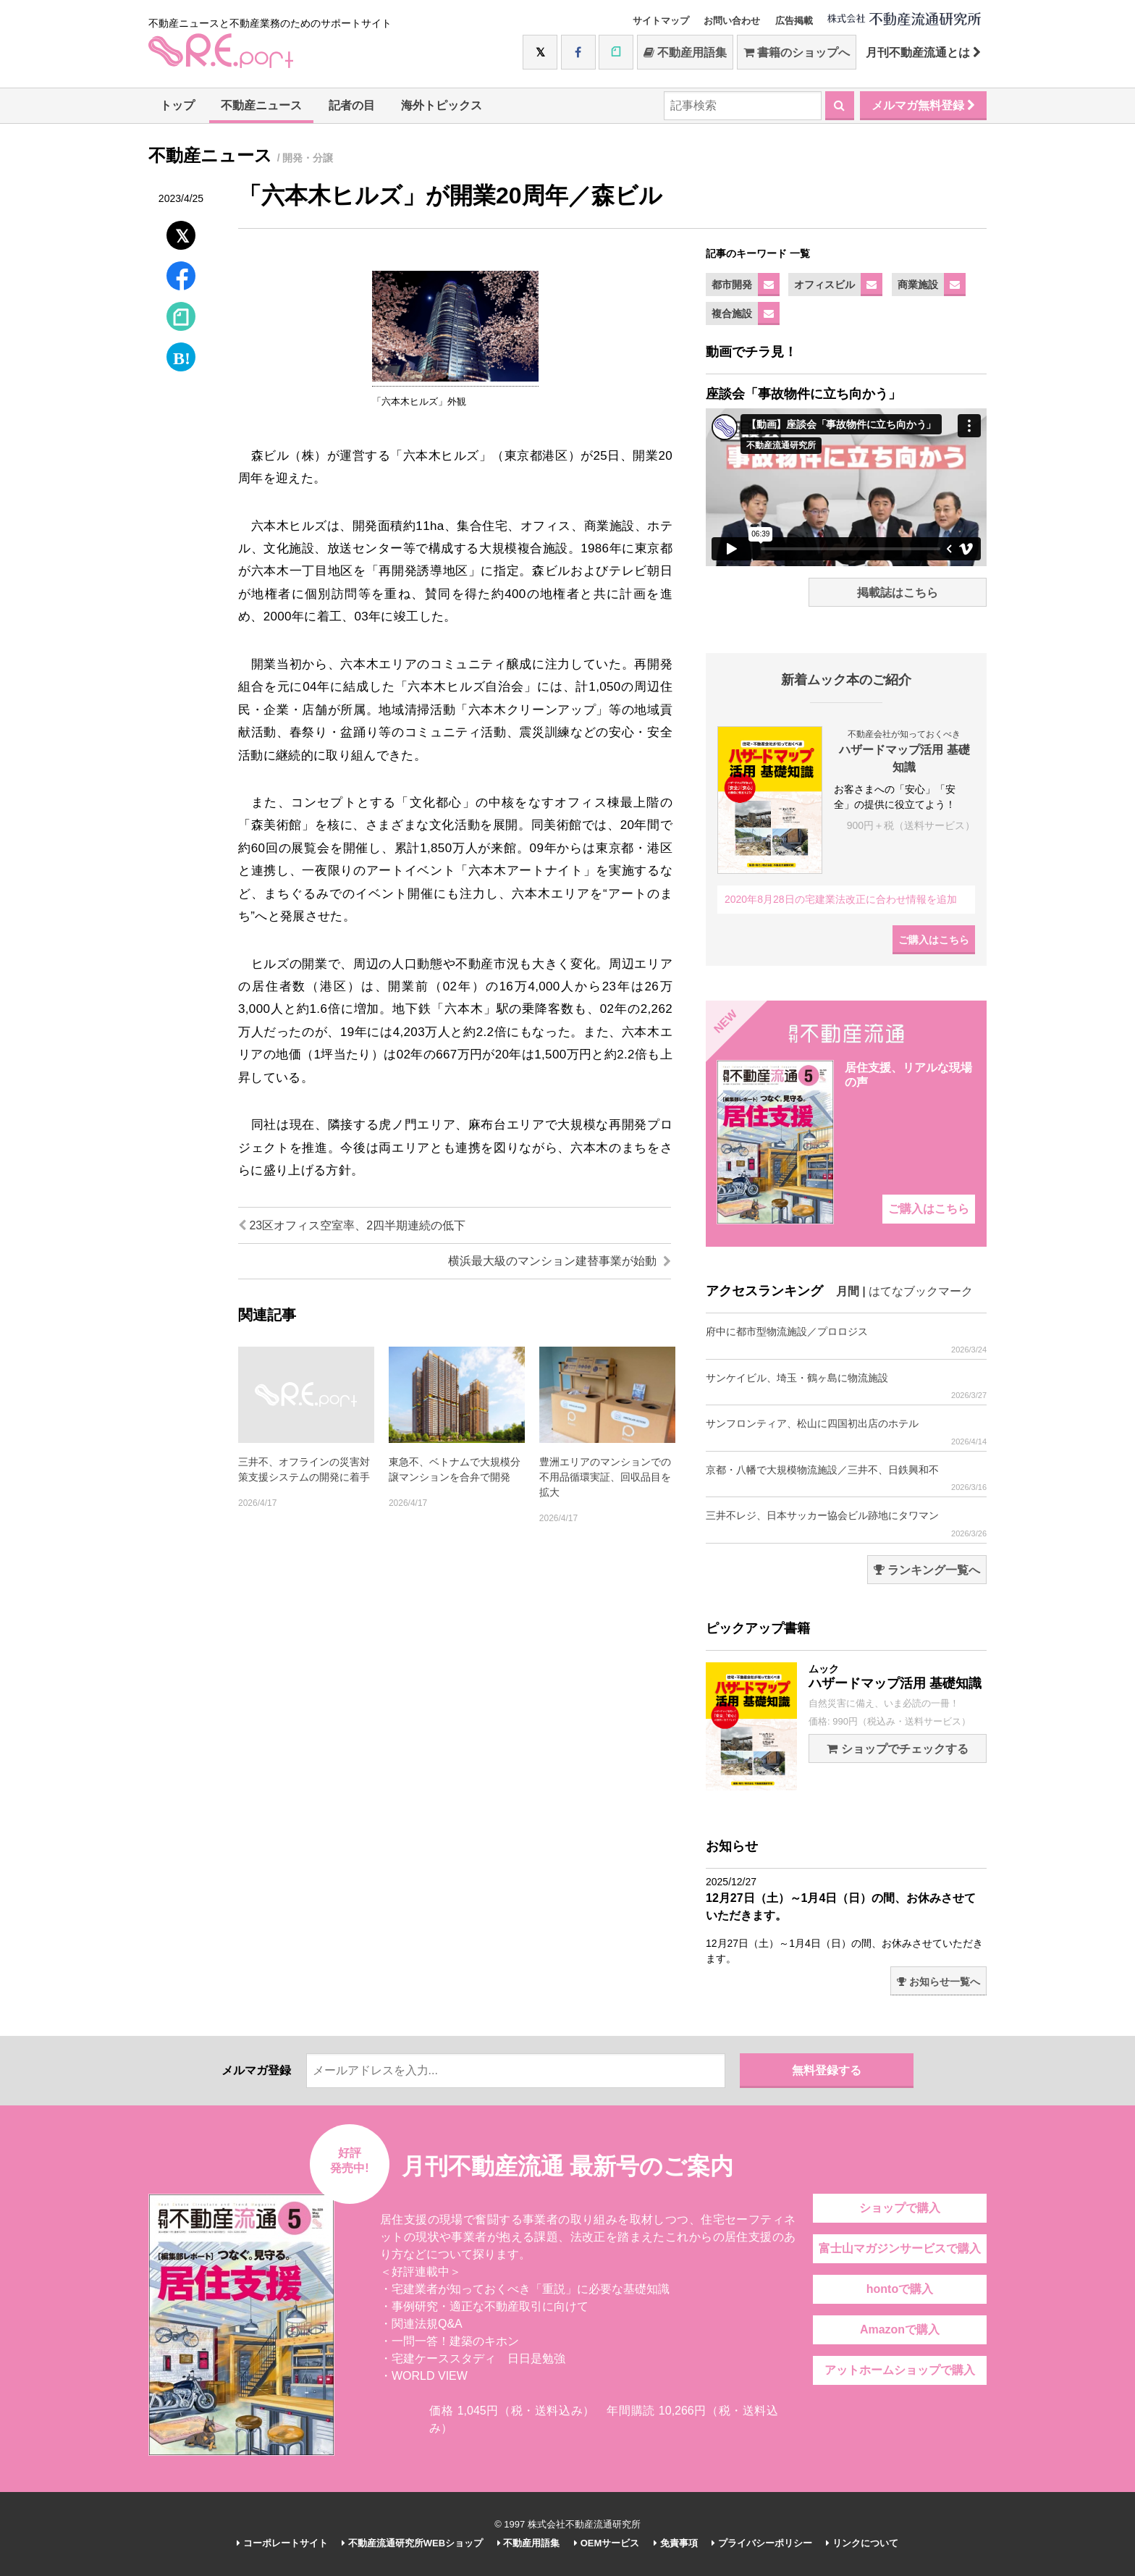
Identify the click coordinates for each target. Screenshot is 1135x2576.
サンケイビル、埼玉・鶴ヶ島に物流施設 (846, 1386)
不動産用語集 (685, 52)
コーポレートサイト (282, 2543)
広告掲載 (794, 20)
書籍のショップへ (796, 52)
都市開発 (732, 284)
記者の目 (352, 105)
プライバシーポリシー (762, 2543)
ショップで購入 (899, 2208)
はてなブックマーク (921, 1291)
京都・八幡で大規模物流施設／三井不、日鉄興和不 (846, 1478)
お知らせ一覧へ (938, 1981)
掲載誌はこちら (897, 592)
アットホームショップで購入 (899, 2370)
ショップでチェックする (897, 1749)
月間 (847, 1291)
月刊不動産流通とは (923, 52)
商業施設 (918, 284)
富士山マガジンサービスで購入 (900, 2248)
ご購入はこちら (933, 940)
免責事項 (676, 2543)
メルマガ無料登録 (923, 105)
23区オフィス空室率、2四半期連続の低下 (351, 1225)
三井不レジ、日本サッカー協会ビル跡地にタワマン (846, 1524)
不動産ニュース (261, 105)
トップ (177, 105)
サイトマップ (661, 20)
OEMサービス (606, 2543)
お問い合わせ (732, 20)
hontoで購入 (899, 2289)
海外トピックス (441, 105)
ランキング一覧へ (927, 1570)
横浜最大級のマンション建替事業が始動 (559, 1261)
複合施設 (732, 313)
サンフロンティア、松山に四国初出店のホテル (846, 1432)
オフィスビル (824, 284)
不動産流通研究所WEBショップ (412, 2543)
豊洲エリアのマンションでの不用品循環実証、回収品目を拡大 (605, 1477)
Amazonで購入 (900, 2329)
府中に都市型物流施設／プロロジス (846, 1340)
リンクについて (862, 2543)
